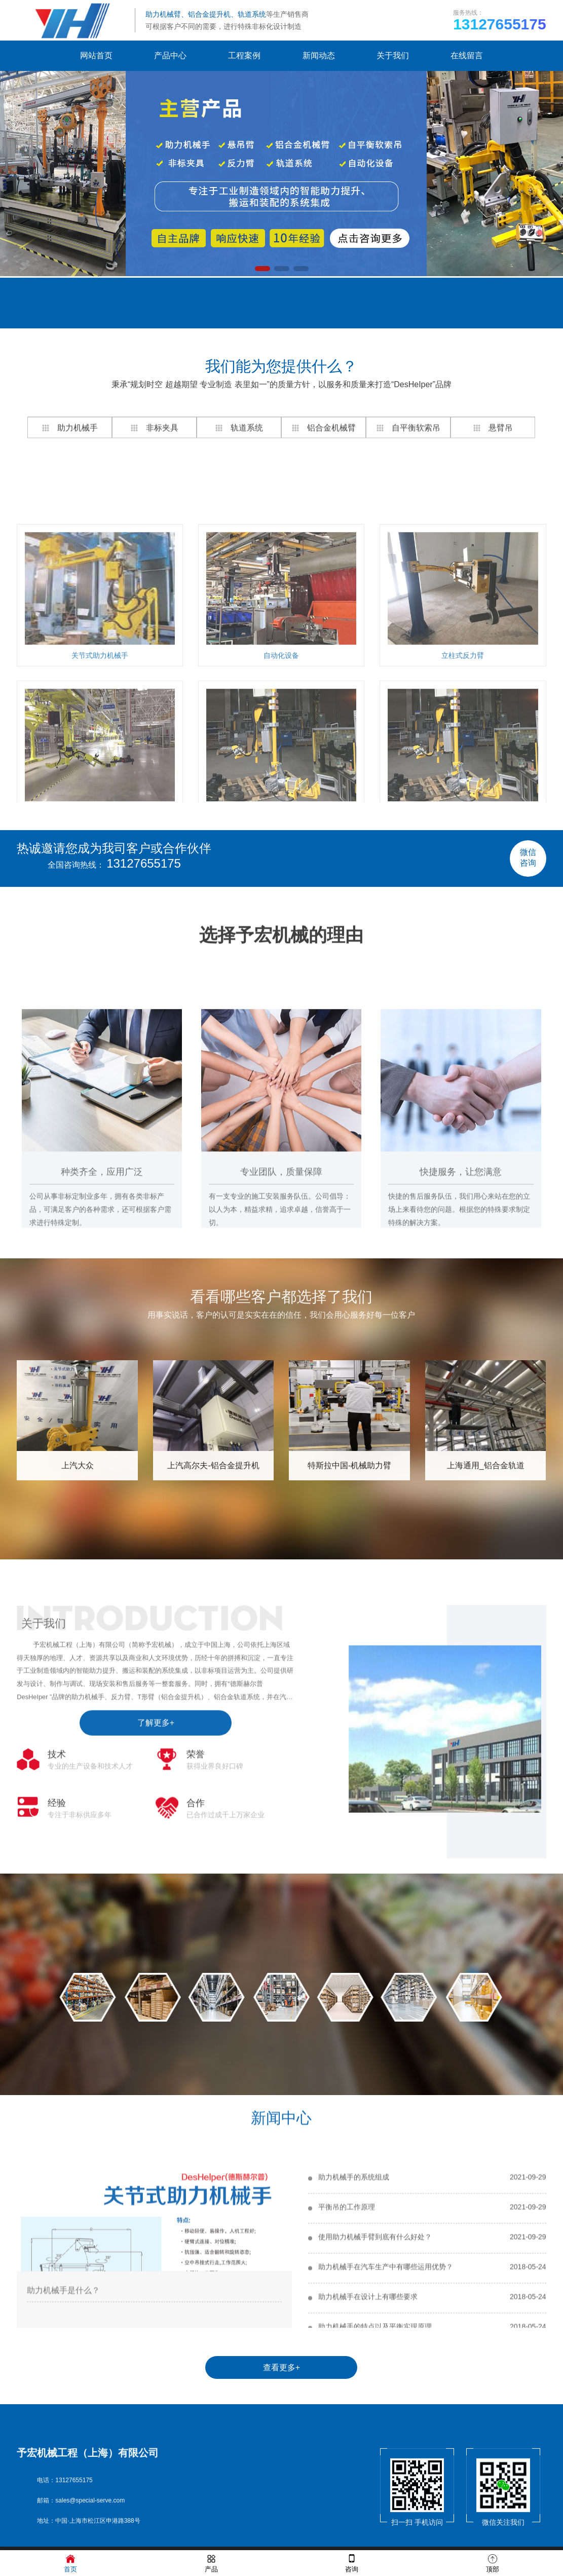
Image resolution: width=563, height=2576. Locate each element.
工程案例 (244, 55)
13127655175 (143, 863)
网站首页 (96, 55)
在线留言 (467, 55)
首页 (70, 2562)
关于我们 (393, 55)
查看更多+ (281, 2367)
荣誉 (195, 1918)
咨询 (351, 2562)
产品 (211, 2562)
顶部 (492, 2562)
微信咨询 (528, 857)
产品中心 (170, 55)
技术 (57, 1918)
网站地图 (146, 301)
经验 (57, 1967)
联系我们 (232, 301)
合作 (195, 1967)
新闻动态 (319, 55)
